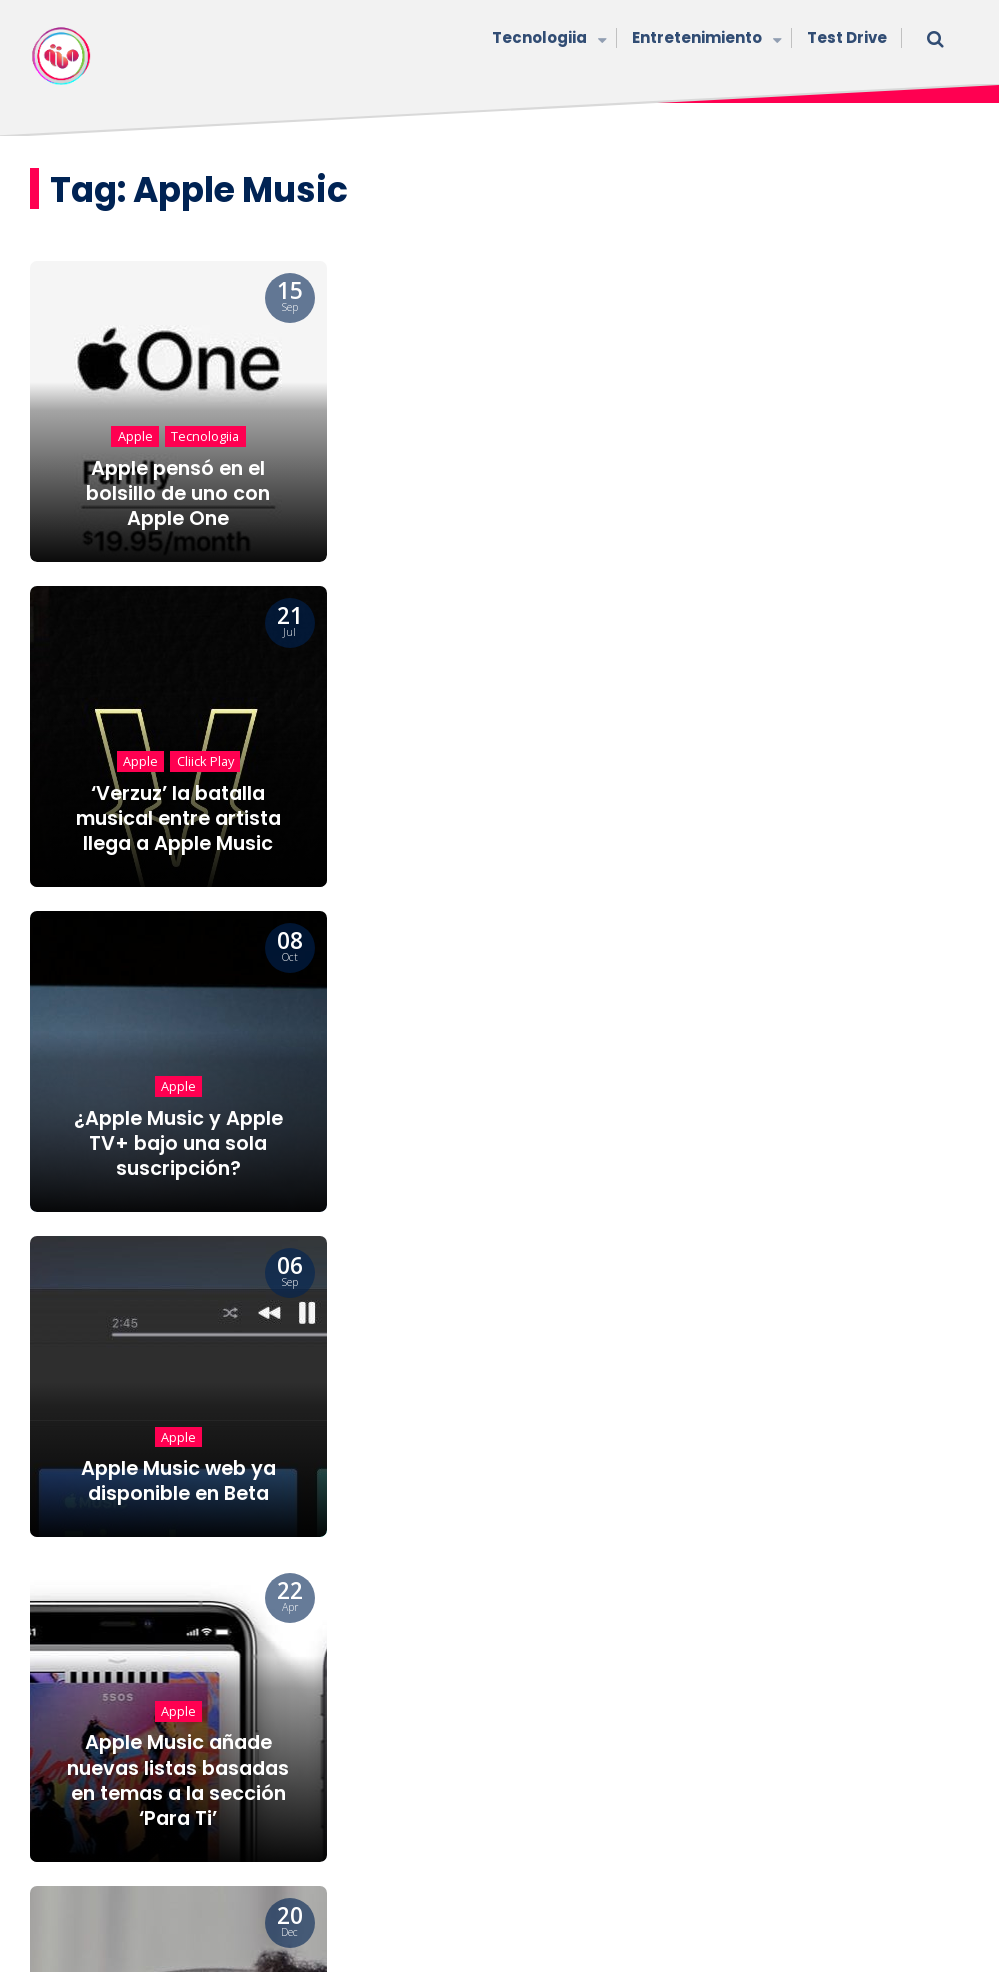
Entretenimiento (704, 39)
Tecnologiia (547, 39)
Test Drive (847, 37)
